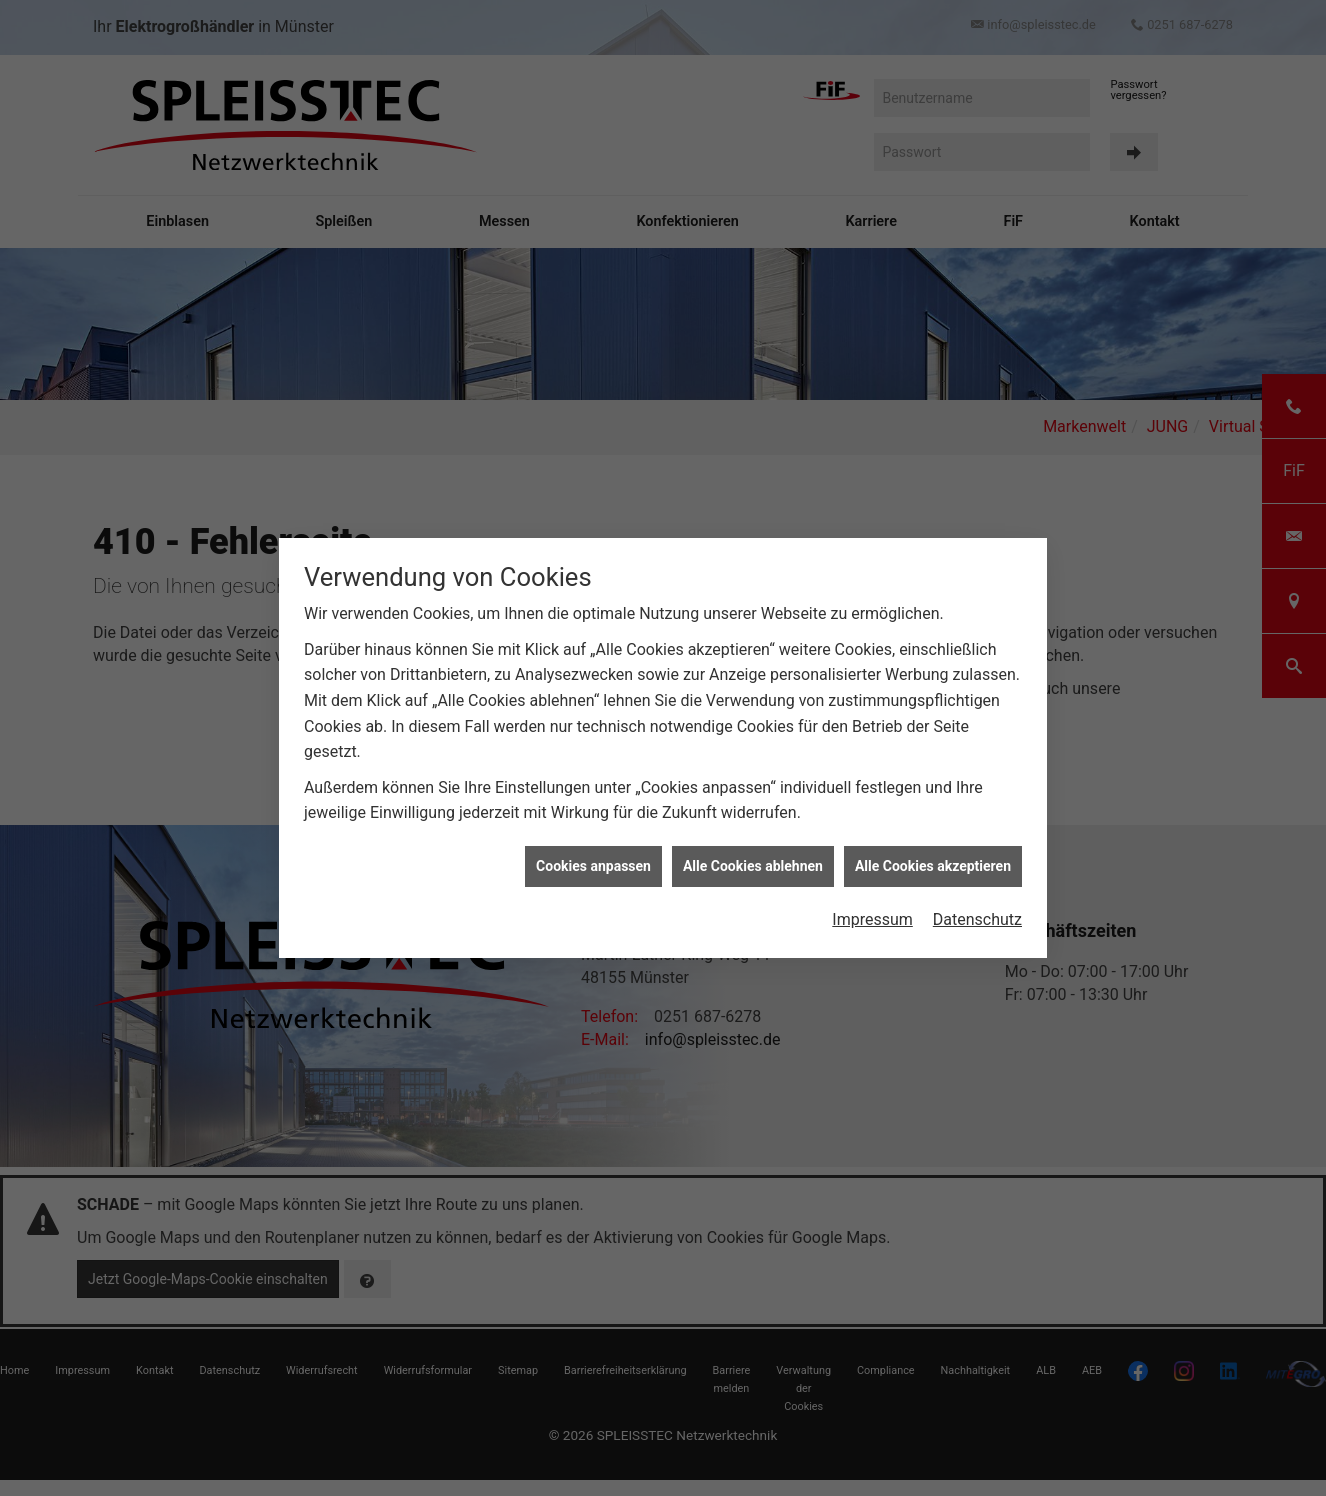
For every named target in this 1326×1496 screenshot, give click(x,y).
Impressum (872, 889)
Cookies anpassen (593, 835)
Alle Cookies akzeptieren (933, 835)
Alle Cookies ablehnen (753, 835)
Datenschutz (977, 889)
